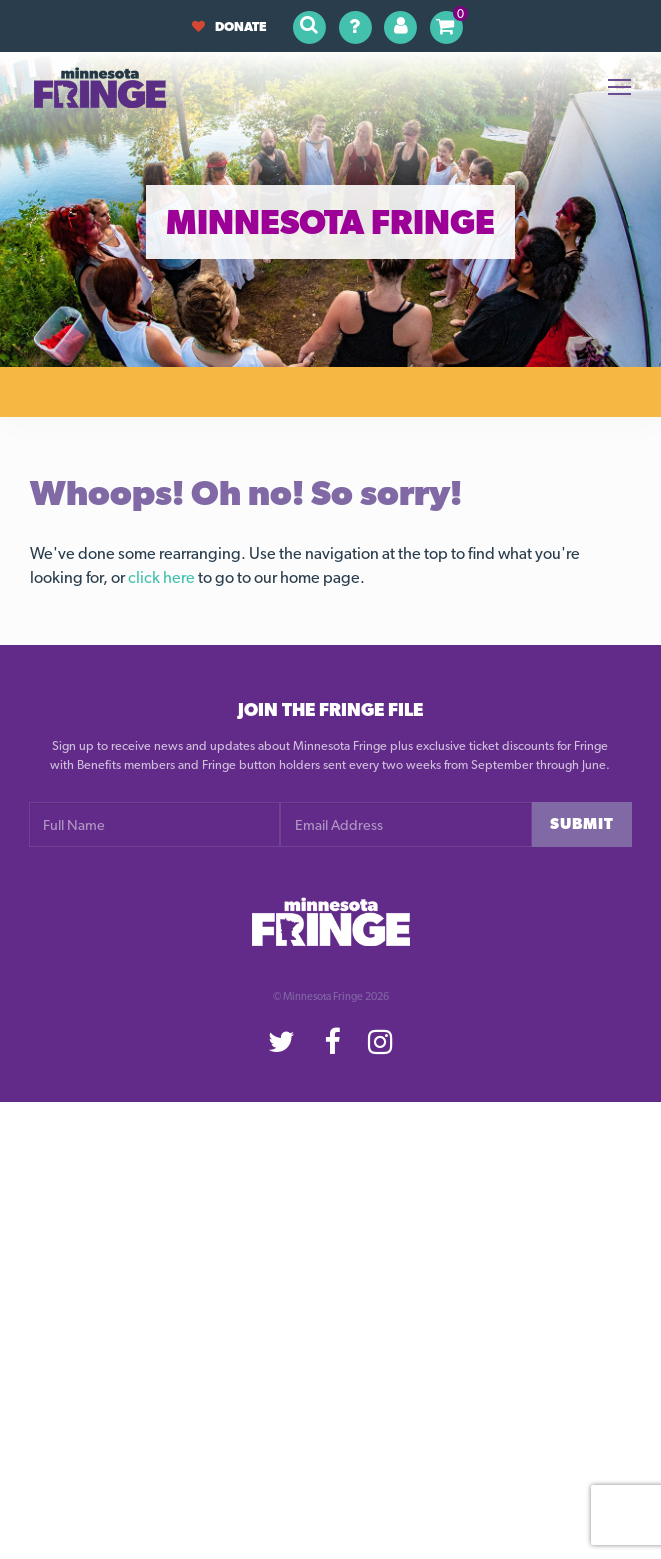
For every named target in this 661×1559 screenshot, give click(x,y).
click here (161, 577)
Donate (229, 26)
